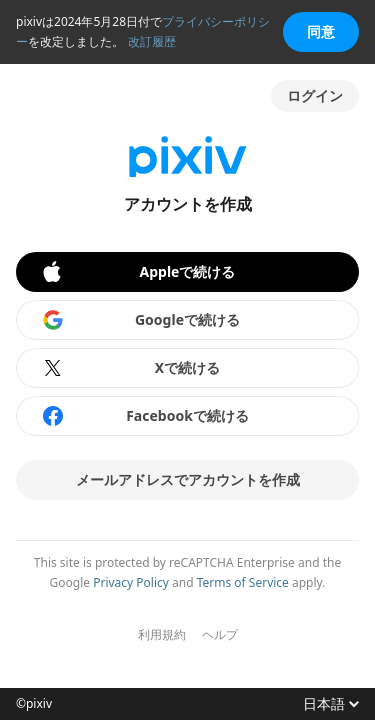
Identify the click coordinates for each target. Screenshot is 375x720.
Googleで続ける (140, 320)
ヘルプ (220, 635)
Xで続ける (130, 368)
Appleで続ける (137, 272)
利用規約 (162, 635)
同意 (321, 31)
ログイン (315, 95)
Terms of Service (243, 582)
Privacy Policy (131, 582)
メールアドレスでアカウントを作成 (188, 479)
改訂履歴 (152, 41)
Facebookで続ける (145, 416)
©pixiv (34, 704)
